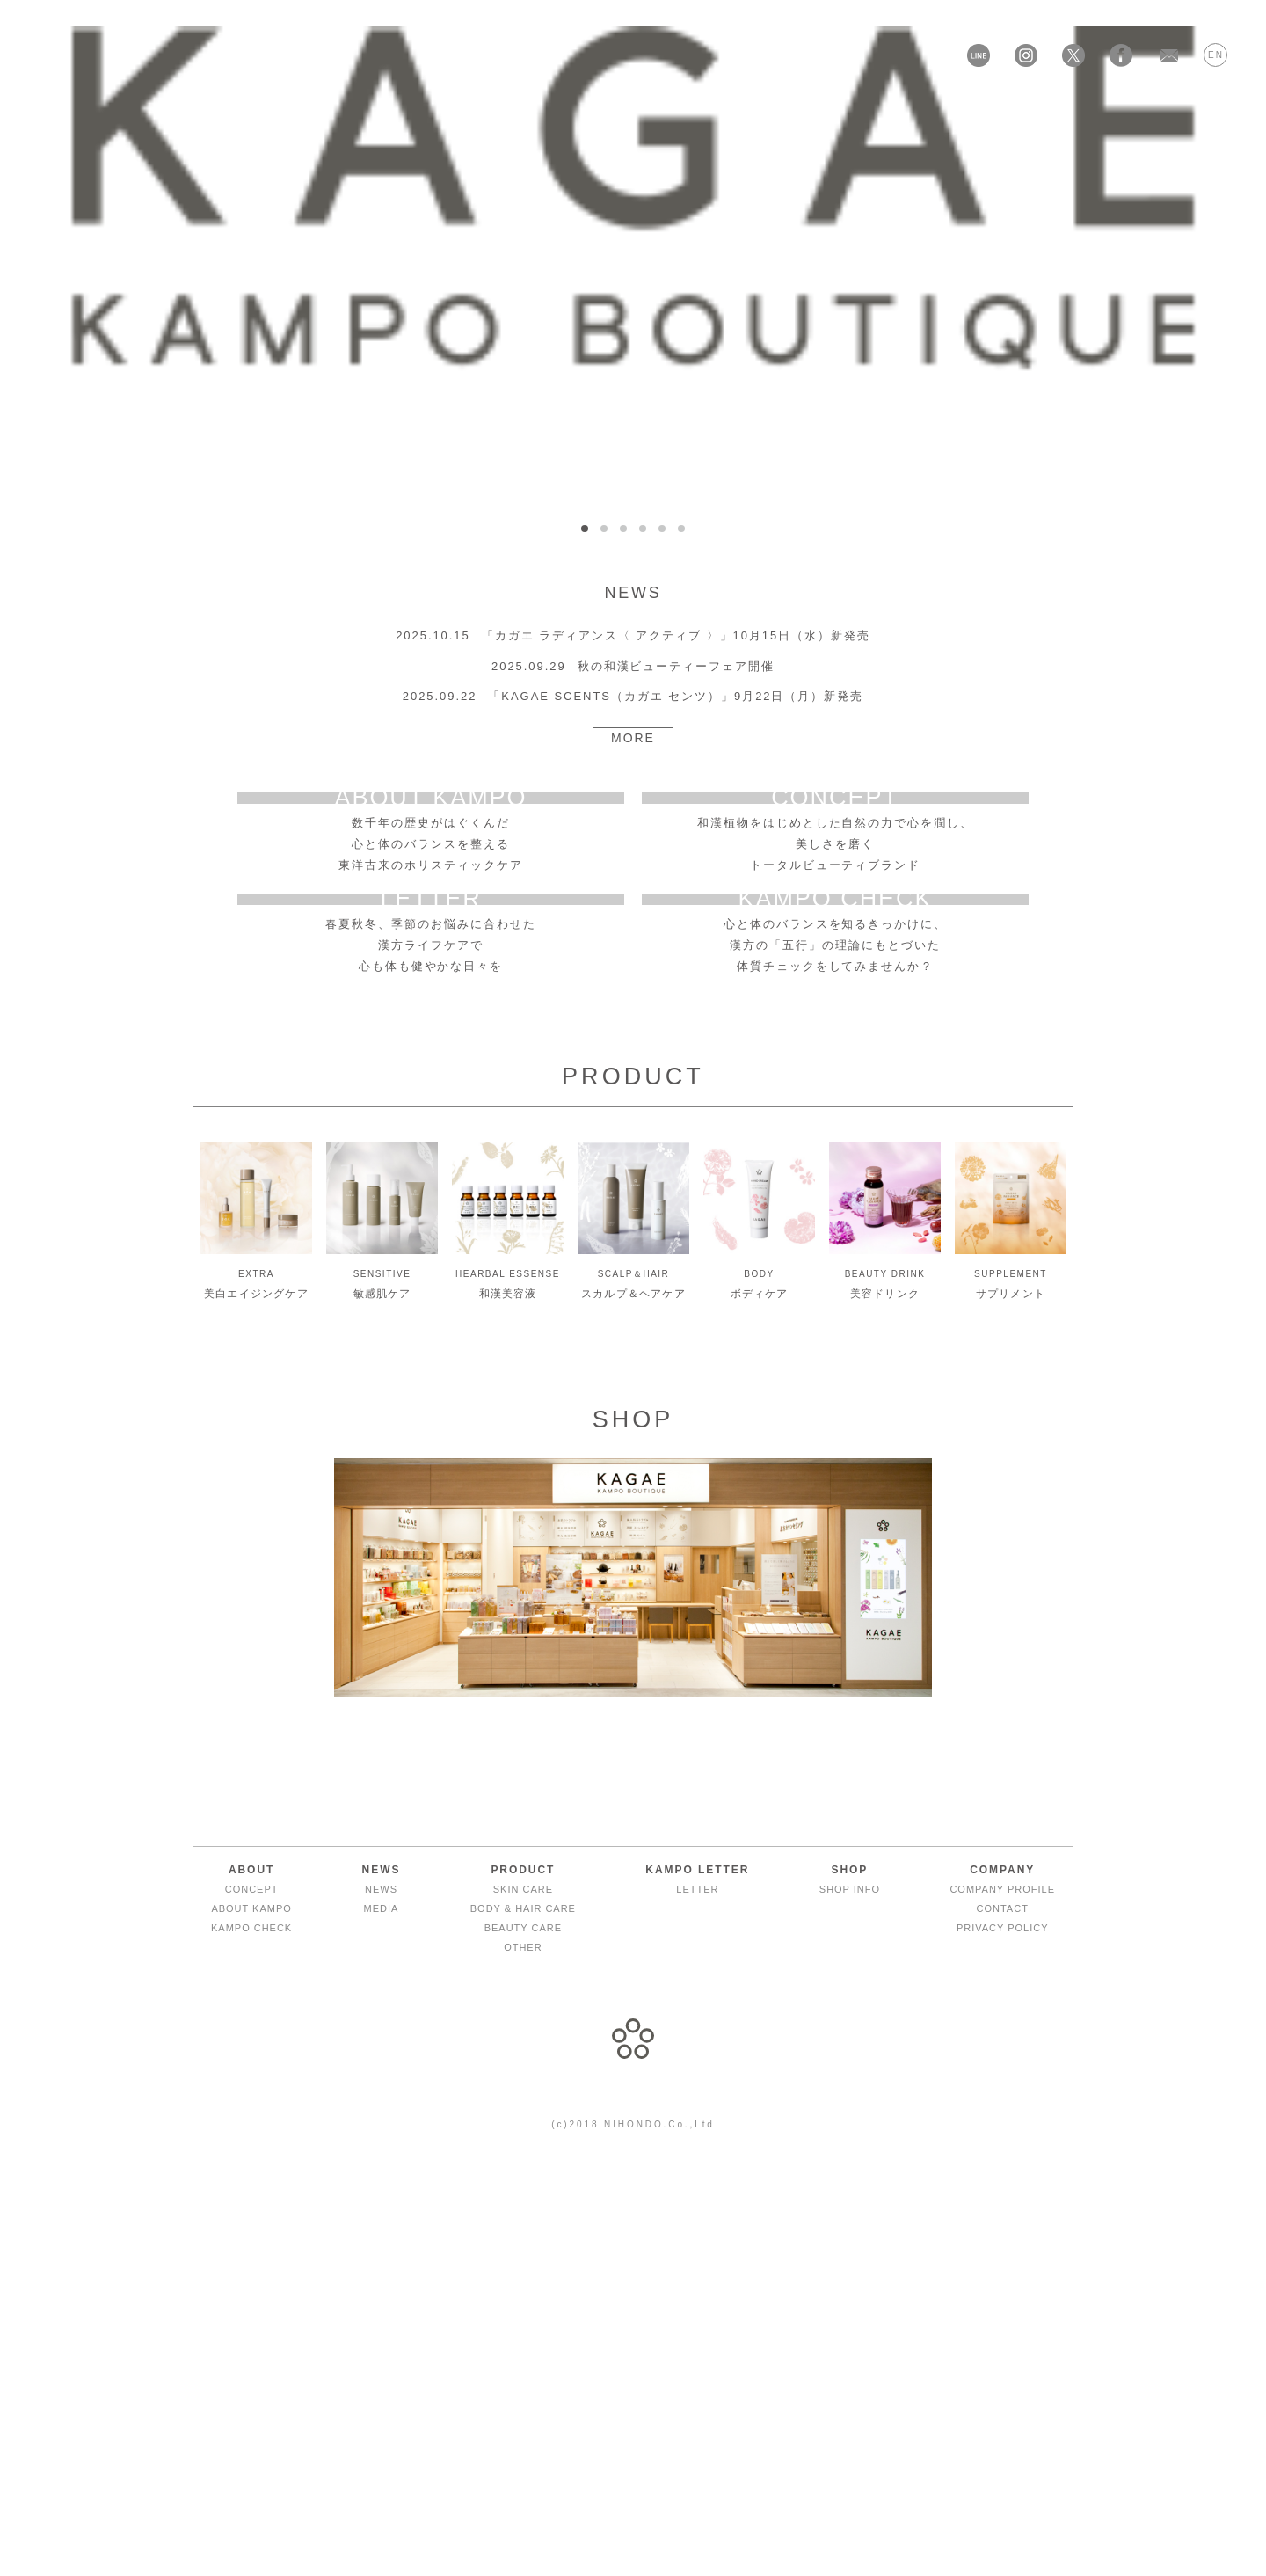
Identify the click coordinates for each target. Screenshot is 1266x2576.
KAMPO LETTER (664, 115)
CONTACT (1003, 2329)
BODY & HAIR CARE (523, 2329)
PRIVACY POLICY (1003, 2348)
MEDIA (381, 2329)
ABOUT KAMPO (251, 2329)
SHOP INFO (849, 2309)
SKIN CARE (523, 2309)
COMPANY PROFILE (1002, 2309)
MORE (633, 738)
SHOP (775, 115)
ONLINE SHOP (881, 115)
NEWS (381, 2309)
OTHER (523, 2367)
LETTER (697, 2309)
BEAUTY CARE (523, 2348)
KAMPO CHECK (251, 2348)
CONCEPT (252, 2309)
